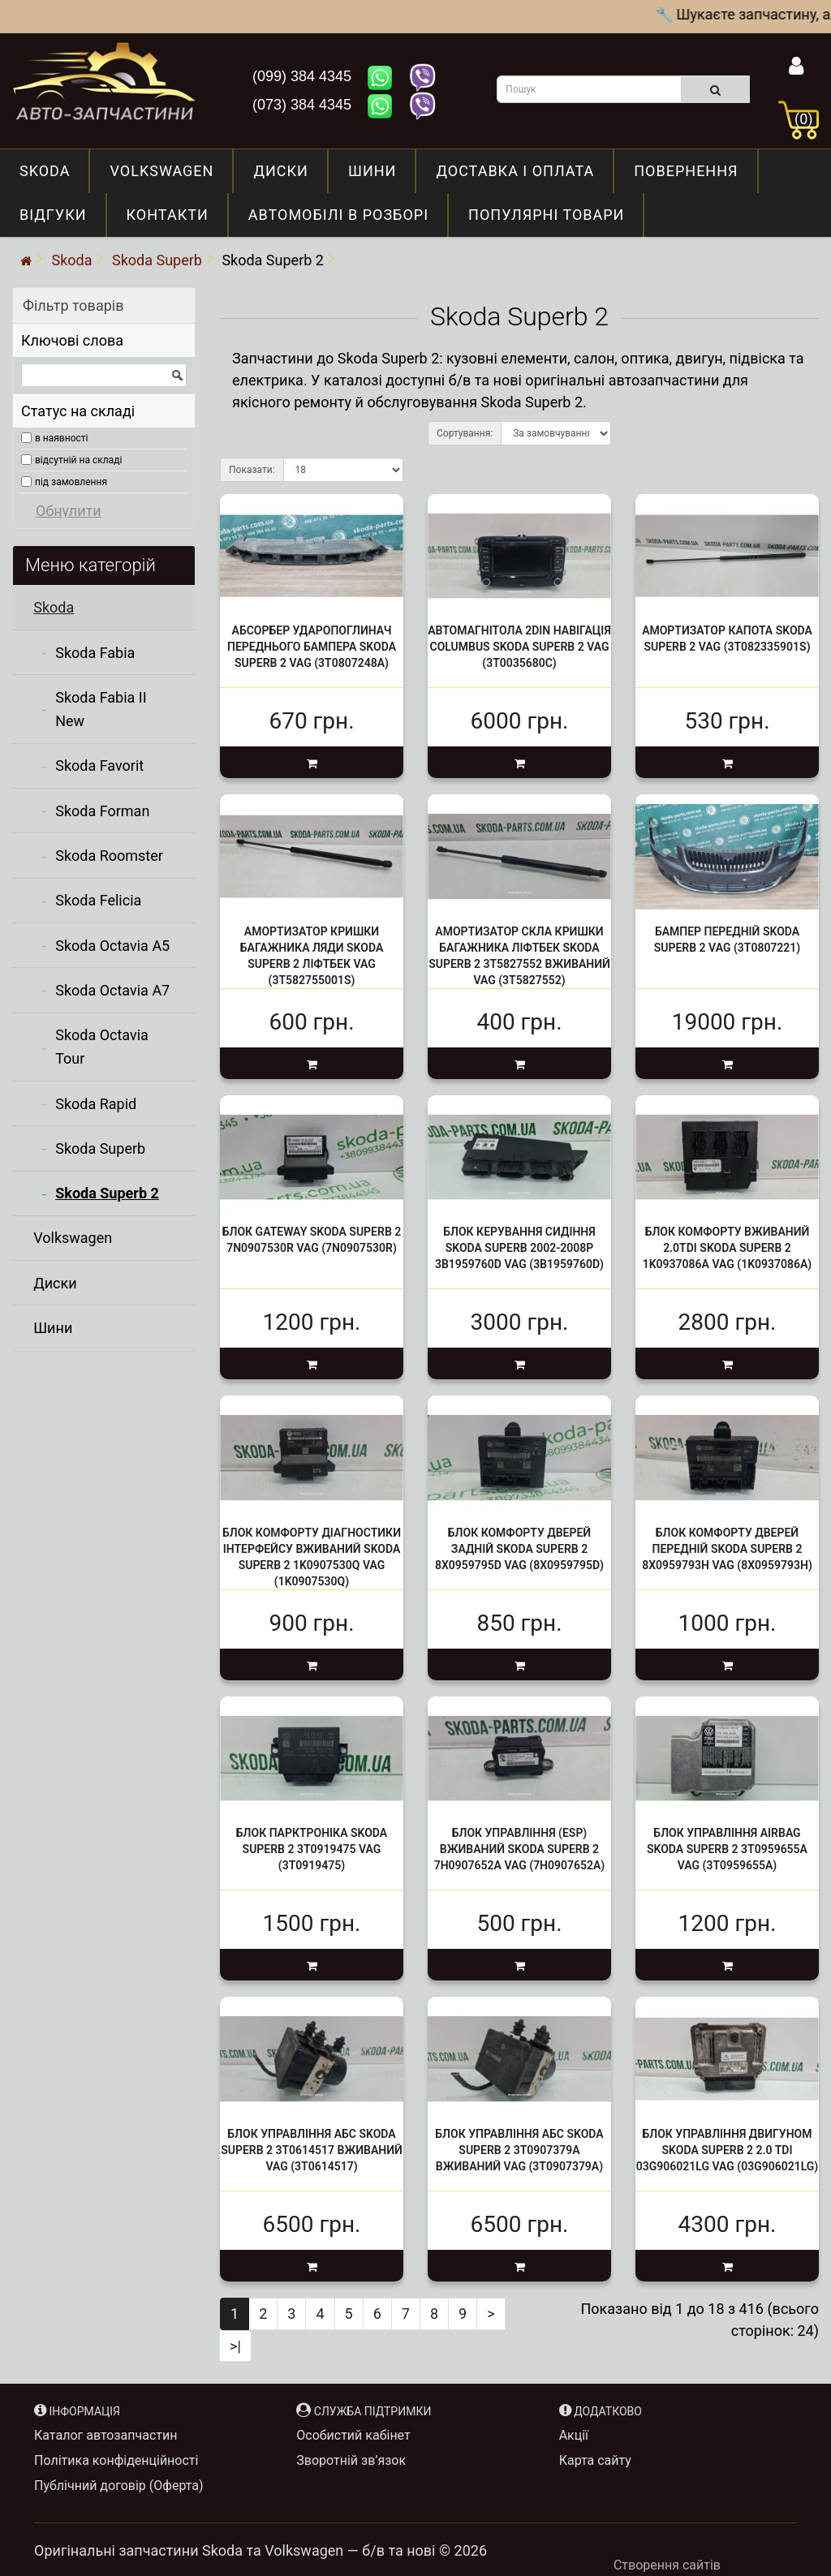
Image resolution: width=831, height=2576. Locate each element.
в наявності (61, 438)
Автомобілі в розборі (338, 214)
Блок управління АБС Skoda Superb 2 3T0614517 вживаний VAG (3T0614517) (312, 2150)
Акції (573, 2435)
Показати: (252, 469)
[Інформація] (796, 68)
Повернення (686, 170)
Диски (280, 170)
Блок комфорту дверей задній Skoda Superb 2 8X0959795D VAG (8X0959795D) (519, 1549)
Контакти (168, 214)
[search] (715, 89)
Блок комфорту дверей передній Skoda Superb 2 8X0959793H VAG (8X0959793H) (727, 1549)
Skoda (44, 170)
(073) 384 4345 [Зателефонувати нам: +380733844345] (303, 105)
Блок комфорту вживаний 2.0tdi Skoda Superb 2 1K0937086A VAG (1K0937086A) (727, 1248)
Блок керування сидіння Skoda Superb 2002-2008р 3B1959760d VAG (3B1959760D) (519, 1248)
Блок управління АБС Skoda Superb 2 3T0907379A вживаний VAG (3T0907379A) (519, 2150)
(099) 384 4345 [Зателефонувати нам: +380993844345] (303, 76)
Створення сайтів (667, 2565)
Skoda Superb (157, 260)
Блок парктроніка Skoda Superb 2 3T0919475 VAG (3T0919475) (311, 1850)
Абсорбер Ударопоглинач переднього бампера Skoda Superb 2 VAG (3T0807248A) (311, 647)
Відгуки (53, 214)
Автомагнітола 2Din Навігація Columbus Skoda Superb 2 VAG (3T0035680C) (519, 647)
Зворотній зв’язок (351, 2460)
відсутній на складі (78, 460)
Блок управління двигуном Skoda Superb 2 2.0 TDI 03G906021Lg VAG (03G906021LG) (727, 2150)
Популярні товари (546, 214)
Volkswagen (161, 170)
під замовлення (71, 482)
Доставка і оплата (515, 170)
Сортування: (465, 433)
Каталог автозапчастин (105, 2435)
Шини (372, 170)
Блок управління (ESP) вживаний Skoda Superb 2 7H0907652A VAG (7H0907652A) (519, 1850)
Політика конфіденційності (116, 2460)
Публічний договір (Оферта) (119, 2485)
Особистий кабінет (353, 2435)
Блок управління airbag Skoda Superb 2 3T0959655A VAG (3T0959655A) (727, 1850)
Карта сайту (595, 2460)
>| (235, 2346)
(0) (803, 118)
